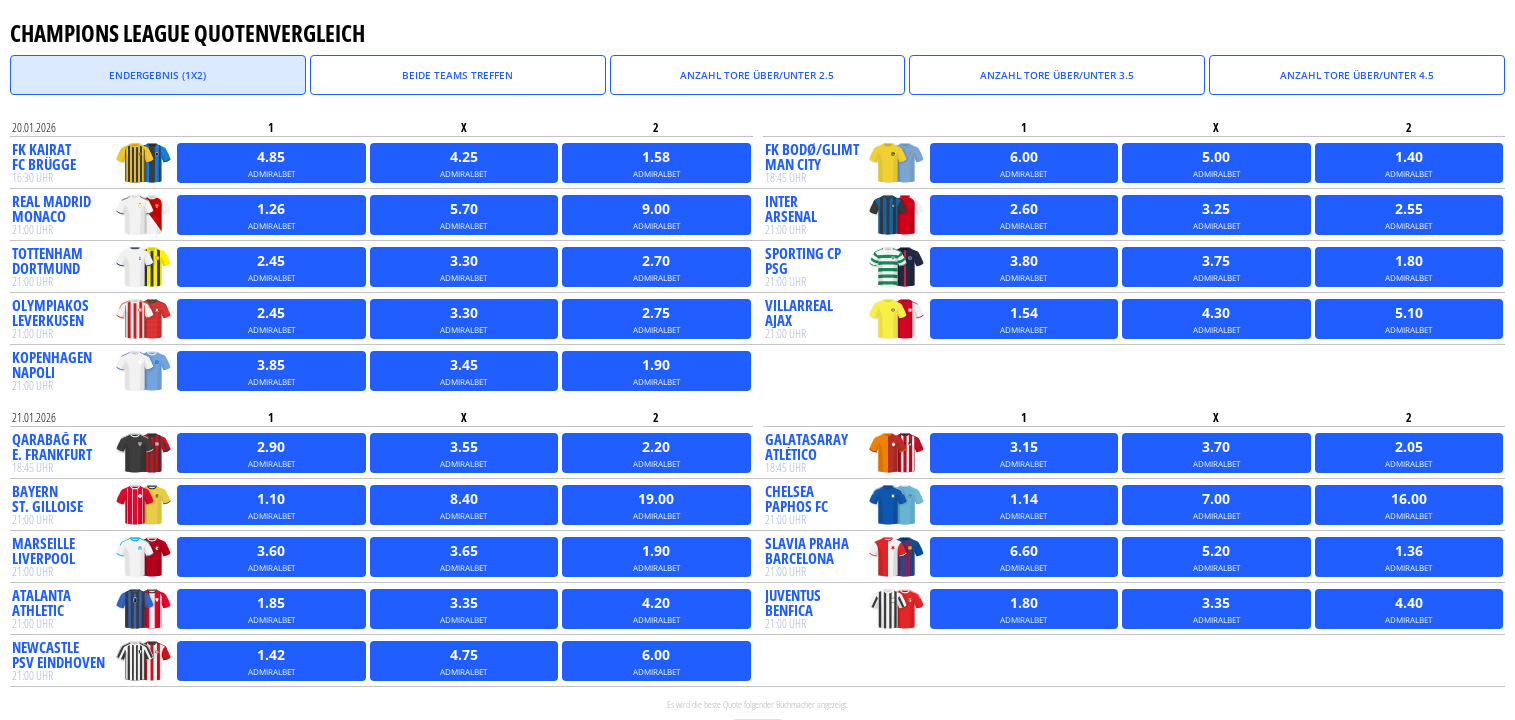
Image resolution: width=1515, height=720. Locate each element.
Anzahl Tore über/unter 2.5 (757, 75)
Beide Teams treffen (457, 75)
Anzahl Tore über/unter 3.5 (1057, 75)
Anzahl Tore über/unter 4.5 (1357, 75)
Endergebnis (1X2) (157, 75)
